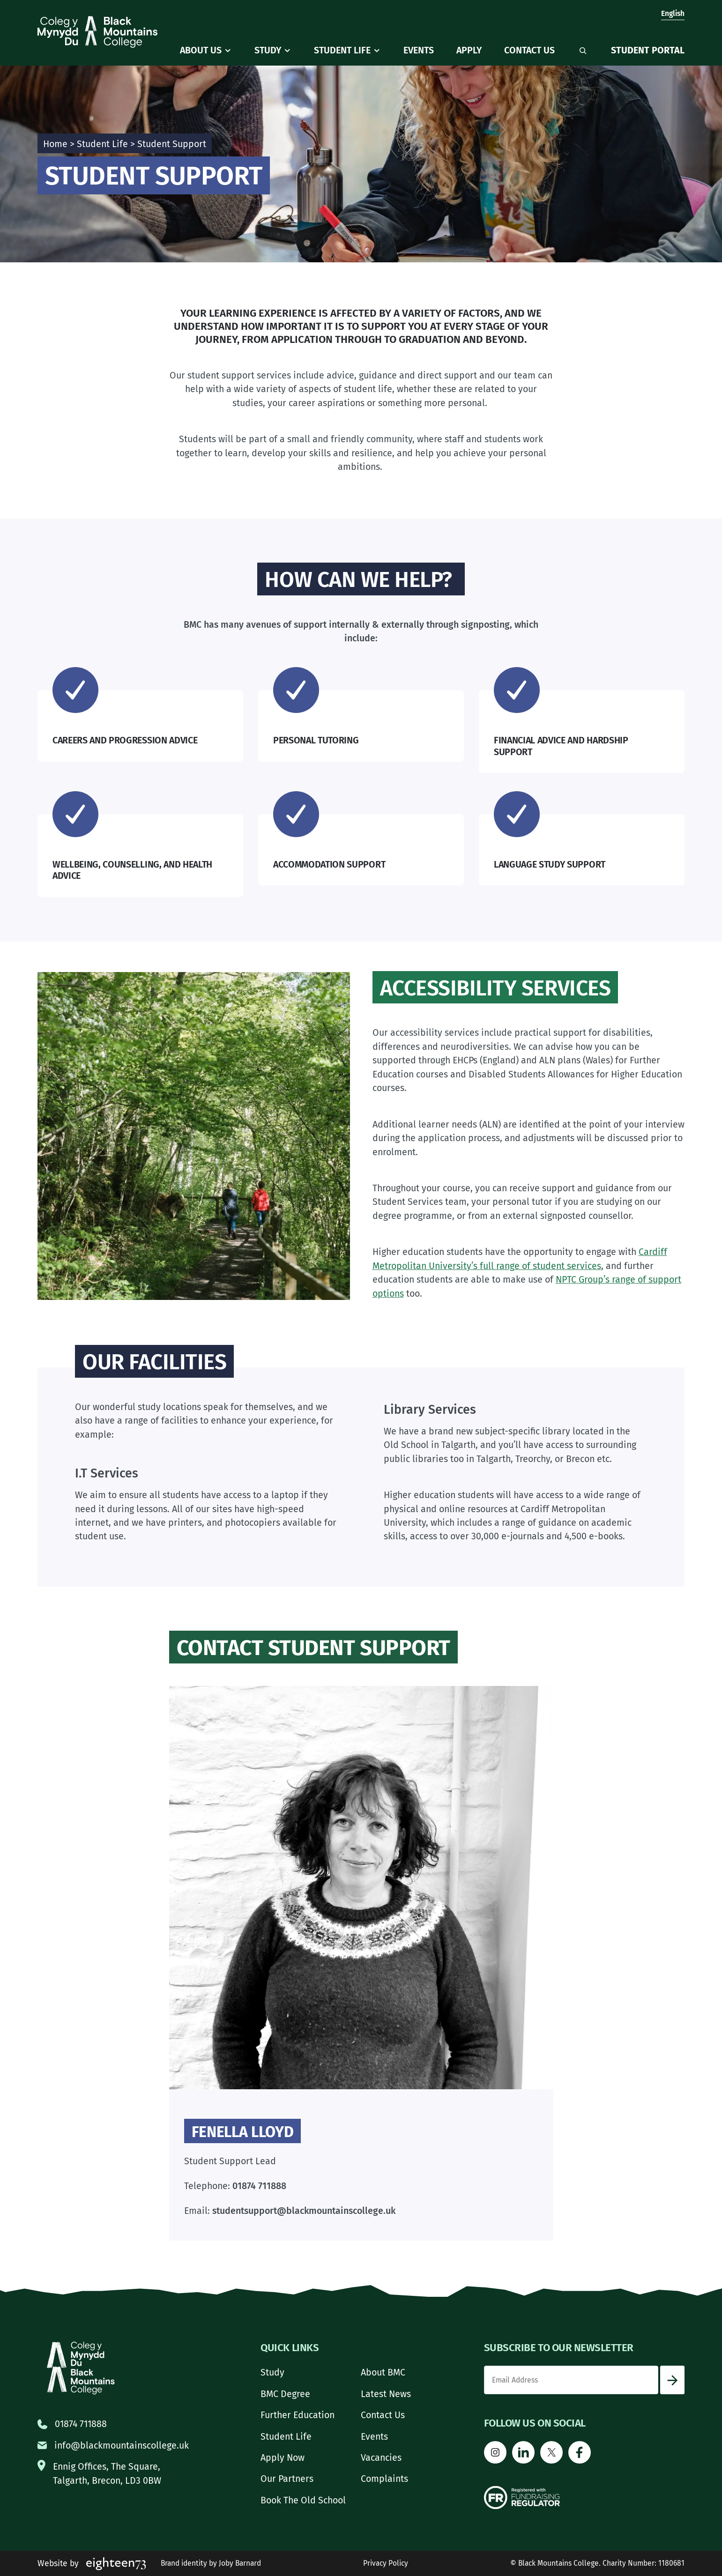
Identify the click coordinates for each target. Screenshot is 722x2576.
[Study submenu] (287, 50)
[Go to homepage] (97, 32)
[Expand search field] (582, 50)
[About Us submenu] (227, 50)
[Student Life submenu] (376, 50)
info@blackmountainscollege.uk (121, 2445)
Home (55, 144)
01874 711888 (81, 2424)
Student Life (102, 144)
